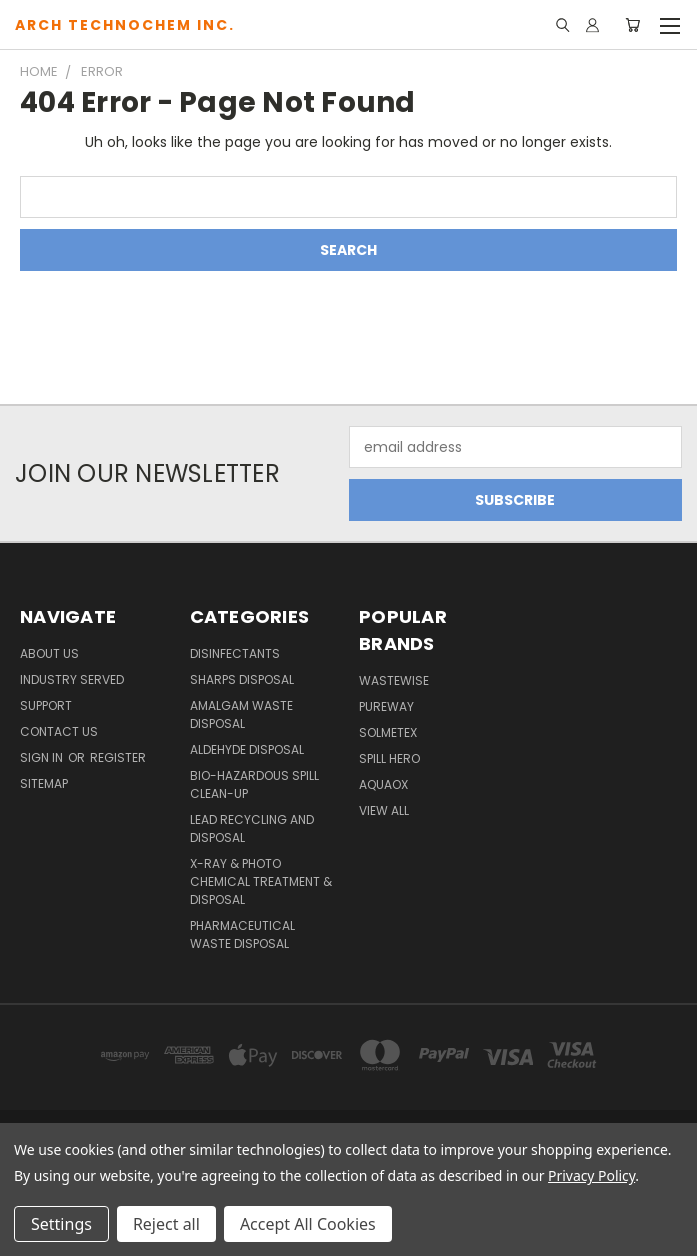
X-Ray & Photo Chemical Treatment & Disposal (261, 881)
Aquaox (383, 784)
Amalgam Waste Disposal (241, 714)
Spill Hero (389, 758)
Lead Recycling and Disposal (252, 828)
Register (118, 757)
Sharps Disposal (242, 679)
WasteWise (394, 680)
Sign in (43, 757)
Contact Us (59, 731)
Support (46, 705)
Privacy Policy (591, 1175)
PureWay (386, 706)
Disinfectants (235, 653)
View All (384, 810)
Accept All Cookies (308, 1224)
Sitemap (44, 783)
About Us (49, 653)
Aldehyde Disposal (247, 749)
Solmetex (388, 732)
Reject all (166, 1224)
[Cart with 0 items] (632, 25)
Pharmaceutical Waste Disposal (242, 934)
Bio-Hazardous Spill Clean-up (254, 784)
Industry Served (72, 679)
